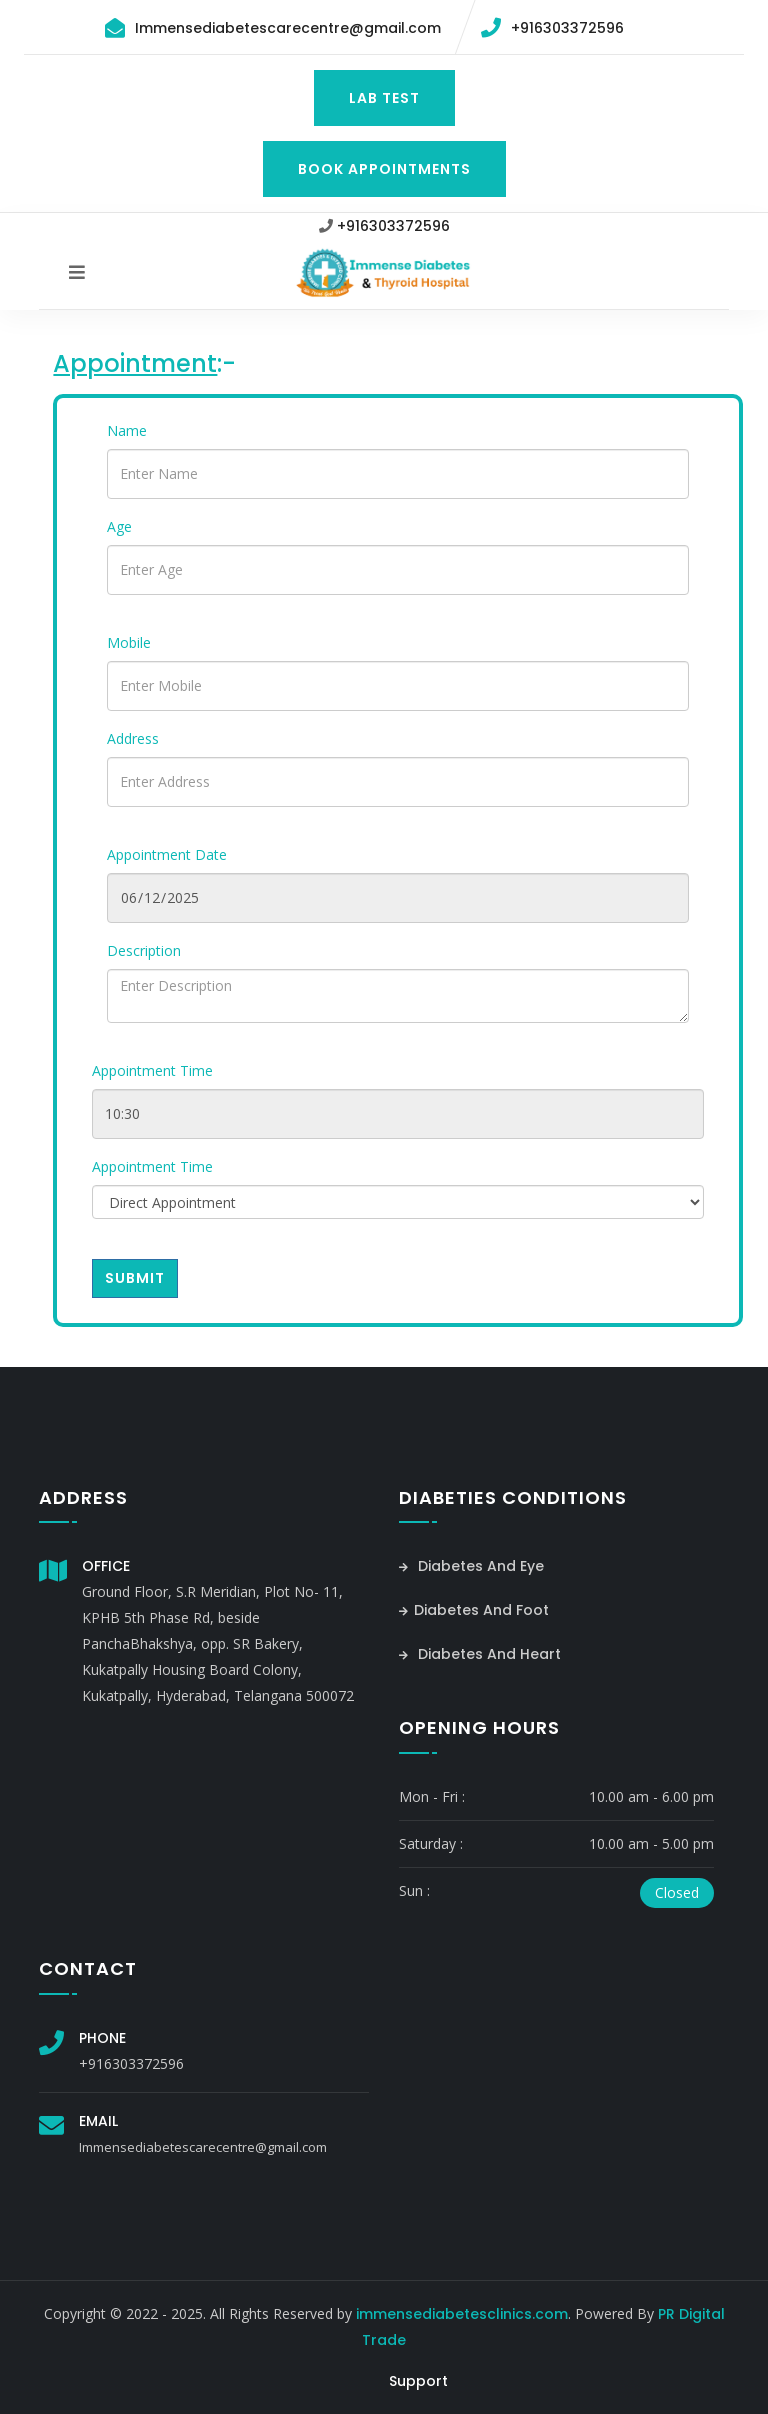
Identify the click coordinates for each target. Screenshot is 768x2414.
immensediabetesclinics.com (462, 2314)
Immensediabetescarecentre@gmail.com (288, 28)
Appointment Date (167, 854)
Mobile (129, 642)
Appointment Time (152, 1070)
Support (418, 2381)
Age (119, 526)
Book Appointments (384, 169)
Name (127, 430)
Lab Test (384, 98)
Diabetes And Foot (474, 1610)
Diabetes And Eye (471, 1566)
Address (133, 738)
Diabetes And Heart (480, 1654)
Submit (135, 1278)
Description (144, 950)
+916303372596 (567, 28)
